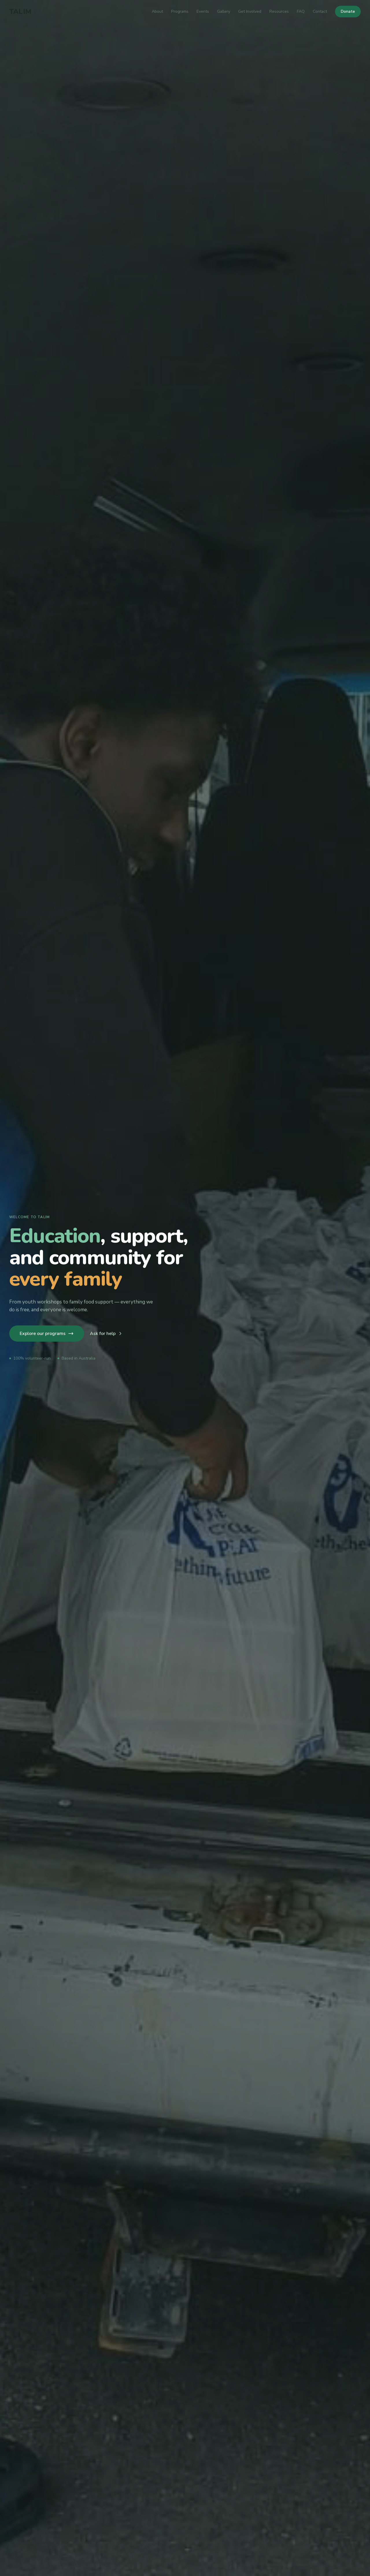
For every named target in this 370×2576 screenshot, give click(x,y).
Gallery (223, 11)
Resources (279, 11)
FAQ (301, 11)
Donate (348, 11)
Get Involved (249, 11)
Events (203, 11)
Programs (179, 11)
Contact (320, 11)
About (157, 11)
